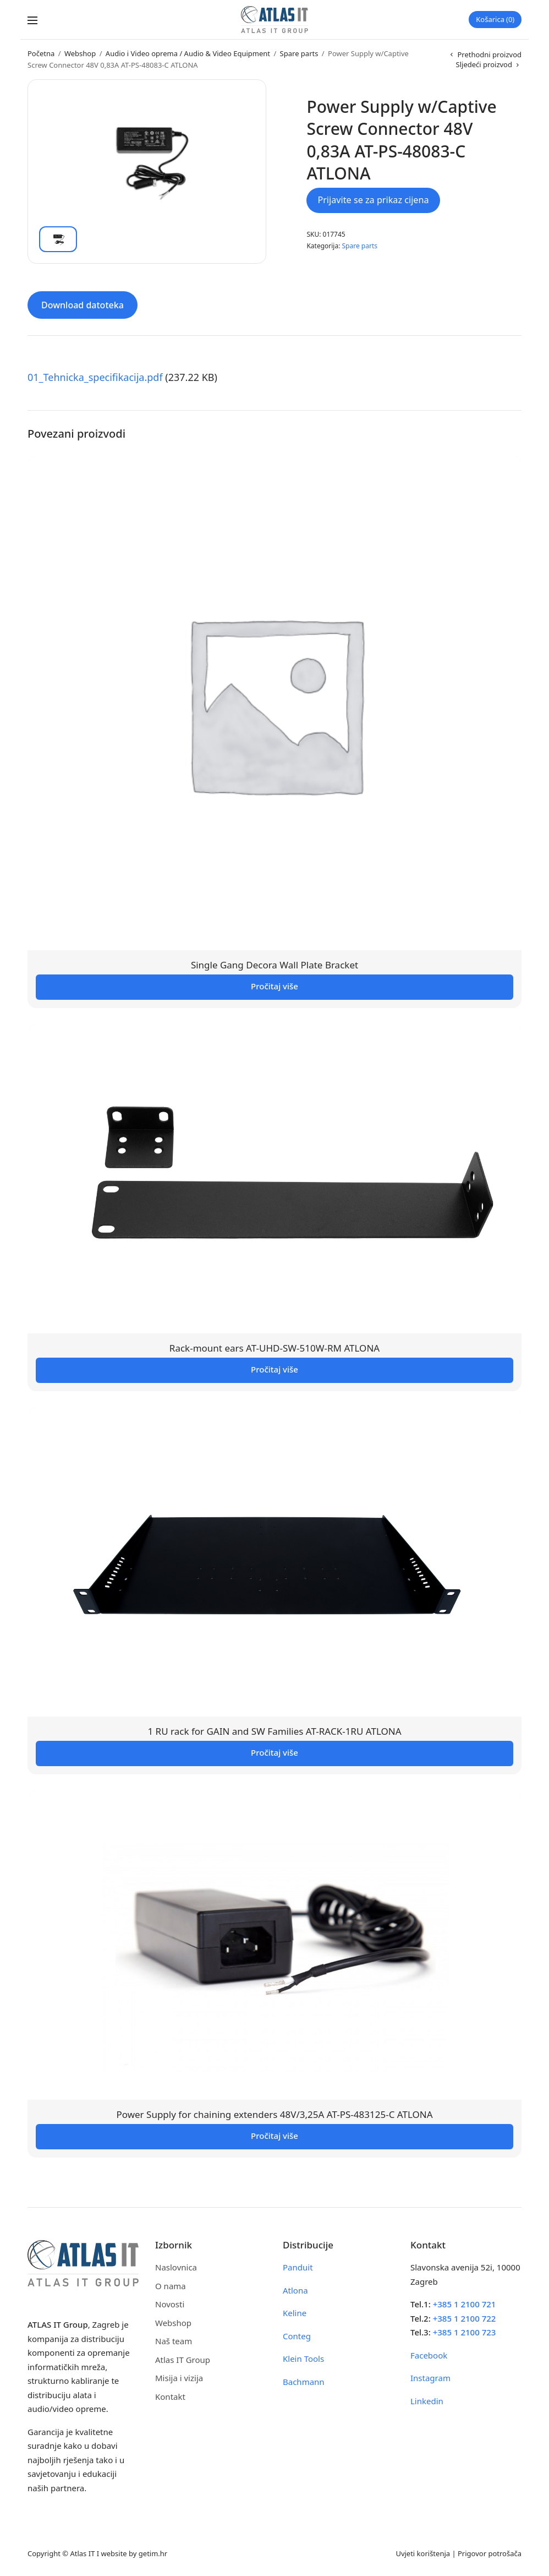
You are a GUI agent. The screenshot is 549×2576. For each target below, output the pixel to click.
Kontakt (170, 2396)
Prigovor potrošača (489, 2553)
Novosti (169, 2304)
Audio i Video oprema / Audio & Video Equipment (188, 53)
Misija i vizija (179, 2377)
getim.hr (153, 2553)
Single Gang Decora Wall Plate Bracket (274, 964)
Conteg (297, 2335)
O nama (170, 2285)
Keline (294, 2312)
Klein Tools (303, 2358)
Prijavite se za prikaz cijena (373, 200)
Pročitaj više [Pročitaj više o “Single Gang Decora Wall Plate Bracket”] (274, 986)
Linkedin (426, 2400)
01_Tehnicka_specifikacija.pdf (95, 377)
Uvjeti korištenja (423, 2553)
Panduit (298, 2267)
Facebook (428, 2355)
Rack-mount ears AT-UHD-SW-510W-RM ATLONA (274, 1348)
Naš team (173, 2340)
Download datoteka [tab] (82, 305)
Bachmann (304, 2381)
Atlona (295, 2290)
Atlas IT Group (182, 2359)
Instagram (430, 2377)
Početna (41, 53)
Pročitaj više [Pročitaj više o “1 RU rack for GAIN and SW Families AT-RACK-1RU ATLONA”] (274, 1752)
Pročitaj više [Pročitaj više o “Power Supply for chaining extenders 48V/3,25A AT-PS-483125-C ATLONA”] (274, 2135)
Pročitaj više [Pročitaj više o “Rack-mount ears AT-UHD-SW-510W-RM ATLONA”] (274, 1369)
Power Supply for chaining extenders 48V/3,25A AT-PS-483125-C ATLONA (274, 2114)
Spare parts (299, 53)
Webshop (80, 53)
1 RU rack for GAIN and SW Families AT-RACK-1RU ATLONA (274, 1731)
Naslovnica (176, 2267)
